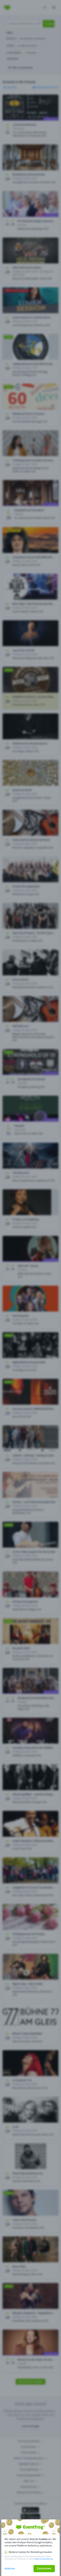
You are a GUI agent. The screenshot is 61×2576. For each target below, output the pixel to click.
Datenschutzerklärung (43, 2559)
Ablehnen (10, 2568)
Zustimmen (44, 2568)
